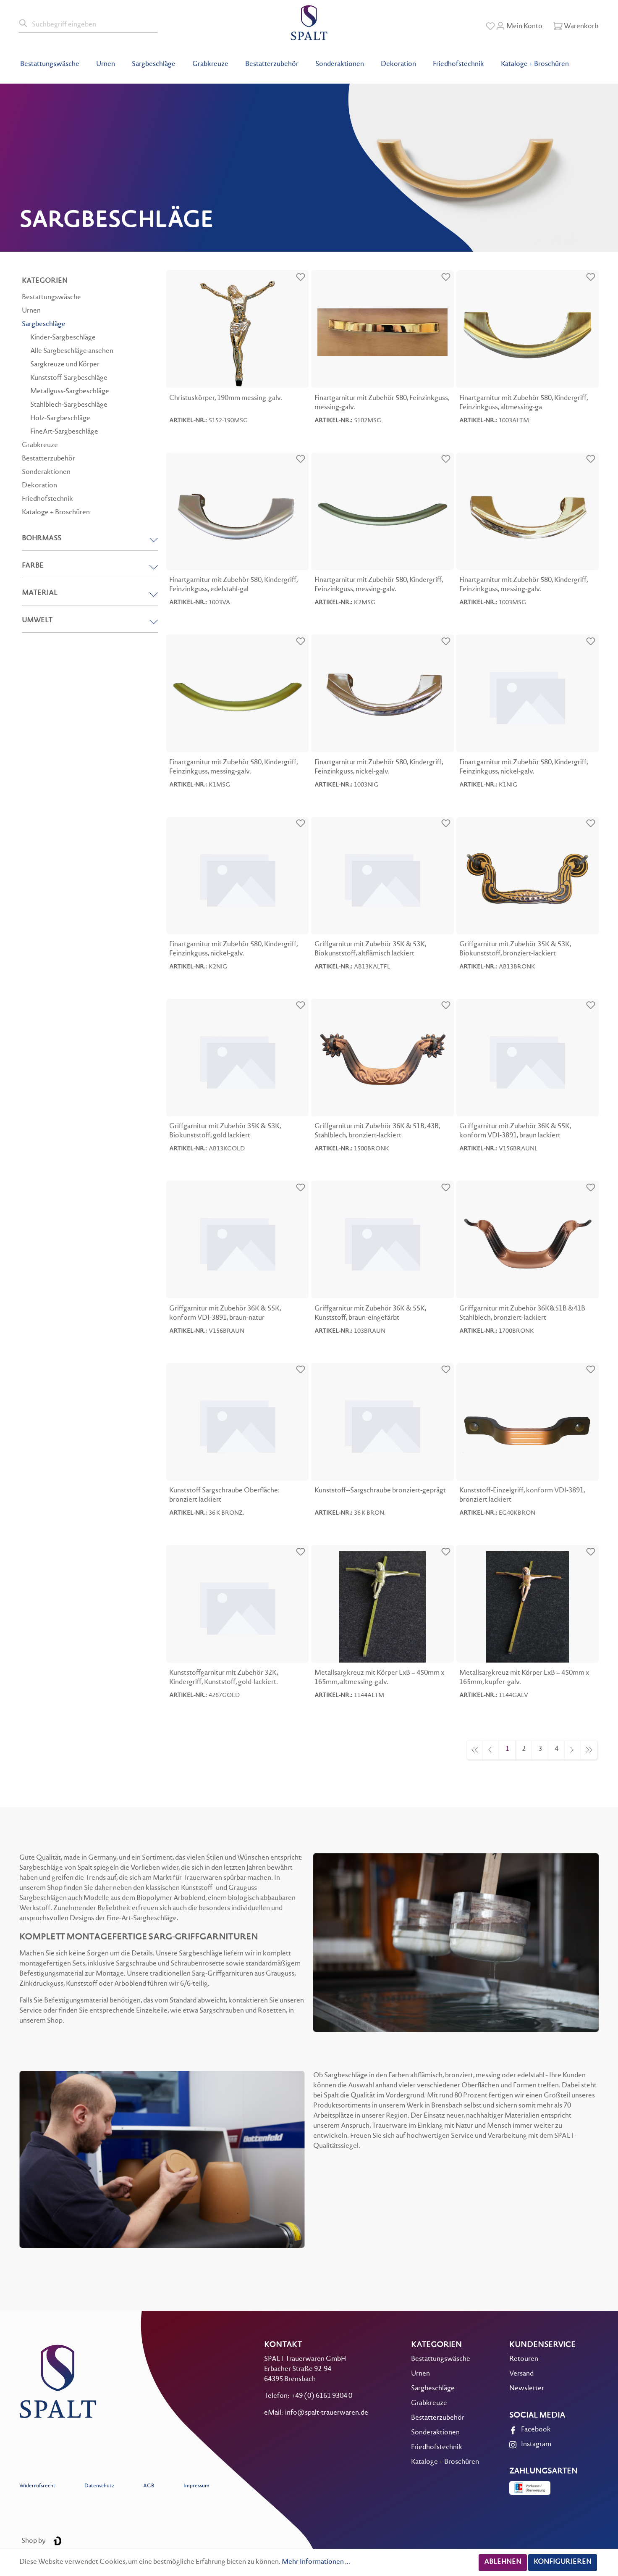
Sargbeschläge (43, 325)
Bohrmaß (90, 539)
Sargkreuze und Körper (65, 365)
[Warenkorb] (576, 26)
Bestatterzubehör (48, 459)
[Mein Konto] (519, 26)
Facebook (536, 2430)
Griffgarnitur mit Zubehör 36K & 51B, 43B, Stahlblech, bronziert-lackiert (377, 1131)
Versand (521, 2374)
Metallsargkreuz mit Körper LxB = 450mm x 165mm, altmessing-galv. (379, 1678)
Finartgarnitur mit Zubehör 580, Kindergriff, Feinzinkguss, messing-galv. (378, 585)
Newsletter (526, 2389)
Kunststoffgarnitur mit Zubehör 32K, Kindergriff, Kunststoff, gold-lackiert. (223, 1678)
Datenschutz (99, 2486)
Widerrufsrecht (37, 2486)
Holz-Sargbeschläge (60, 419)
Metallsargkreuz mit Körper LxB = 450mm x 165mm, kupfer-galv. (524, 1678)
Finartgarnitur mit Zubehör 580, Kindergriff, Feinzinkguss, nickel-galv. (378, 767)
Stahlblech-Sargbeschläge (68, 405)
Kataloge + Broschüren (56, 513)
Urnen (31, 311)
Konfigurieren (563, 2562)
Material (90, 593)
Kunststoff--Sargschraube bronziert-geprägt (380, 1491)
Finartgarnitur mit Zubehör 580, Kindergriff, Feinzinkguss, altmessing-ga (523, 403)
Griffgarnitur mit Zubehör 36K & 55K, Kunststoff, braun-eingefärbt (370, 1313)
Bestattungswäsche (51, 298)
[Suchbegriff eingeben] (93, 23)
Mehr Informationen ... (316, 2562)
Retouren (523, 2359)
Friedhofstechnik (47, 499)
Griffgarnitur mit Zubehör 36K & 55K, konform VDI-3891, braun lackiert (515, 1131)
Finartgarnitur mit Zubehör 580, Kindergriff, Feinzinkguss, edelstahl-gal (233, 585)
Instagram (536, 2445)
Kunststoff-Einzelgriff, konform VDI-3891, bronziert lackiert (522, 1495)
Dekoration (39, 486)
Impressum (196, 2486)
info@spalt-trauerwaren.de (326, 2413)
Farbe (90, 566)
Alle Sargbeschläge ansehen (71, 351)
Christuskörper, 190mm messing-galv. (225, 399)
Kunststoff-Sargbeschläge (68, 378)
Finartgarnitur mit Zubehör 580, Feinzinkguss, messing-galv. (381, 403)
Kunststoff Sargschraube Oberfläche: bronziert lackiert (224, 1495)
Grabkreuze (40, 446)
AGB (148, 2486)
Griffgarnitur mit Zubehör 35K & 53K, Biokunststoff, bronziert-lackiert (515, 949)
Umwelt (90, 621)
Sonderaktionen (46, 472)
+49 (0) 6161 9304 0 (321, 2396)
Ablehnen (502, 2562)
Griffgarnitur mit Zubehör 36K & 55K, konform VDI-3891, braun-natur (225, 1313)
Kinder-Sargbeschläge (63, 338)
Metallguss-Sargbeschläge (69, 392)
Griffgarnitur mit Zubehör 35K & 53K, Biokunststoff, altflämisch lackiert (370, 949)
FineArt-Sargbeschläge (64, 432)
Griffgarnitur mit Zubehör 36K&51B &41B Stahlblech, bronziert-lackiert (522, 1313)
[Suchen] (23, 23)
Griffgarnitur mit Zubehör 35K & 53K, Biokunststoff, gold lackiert (225, 1131)
